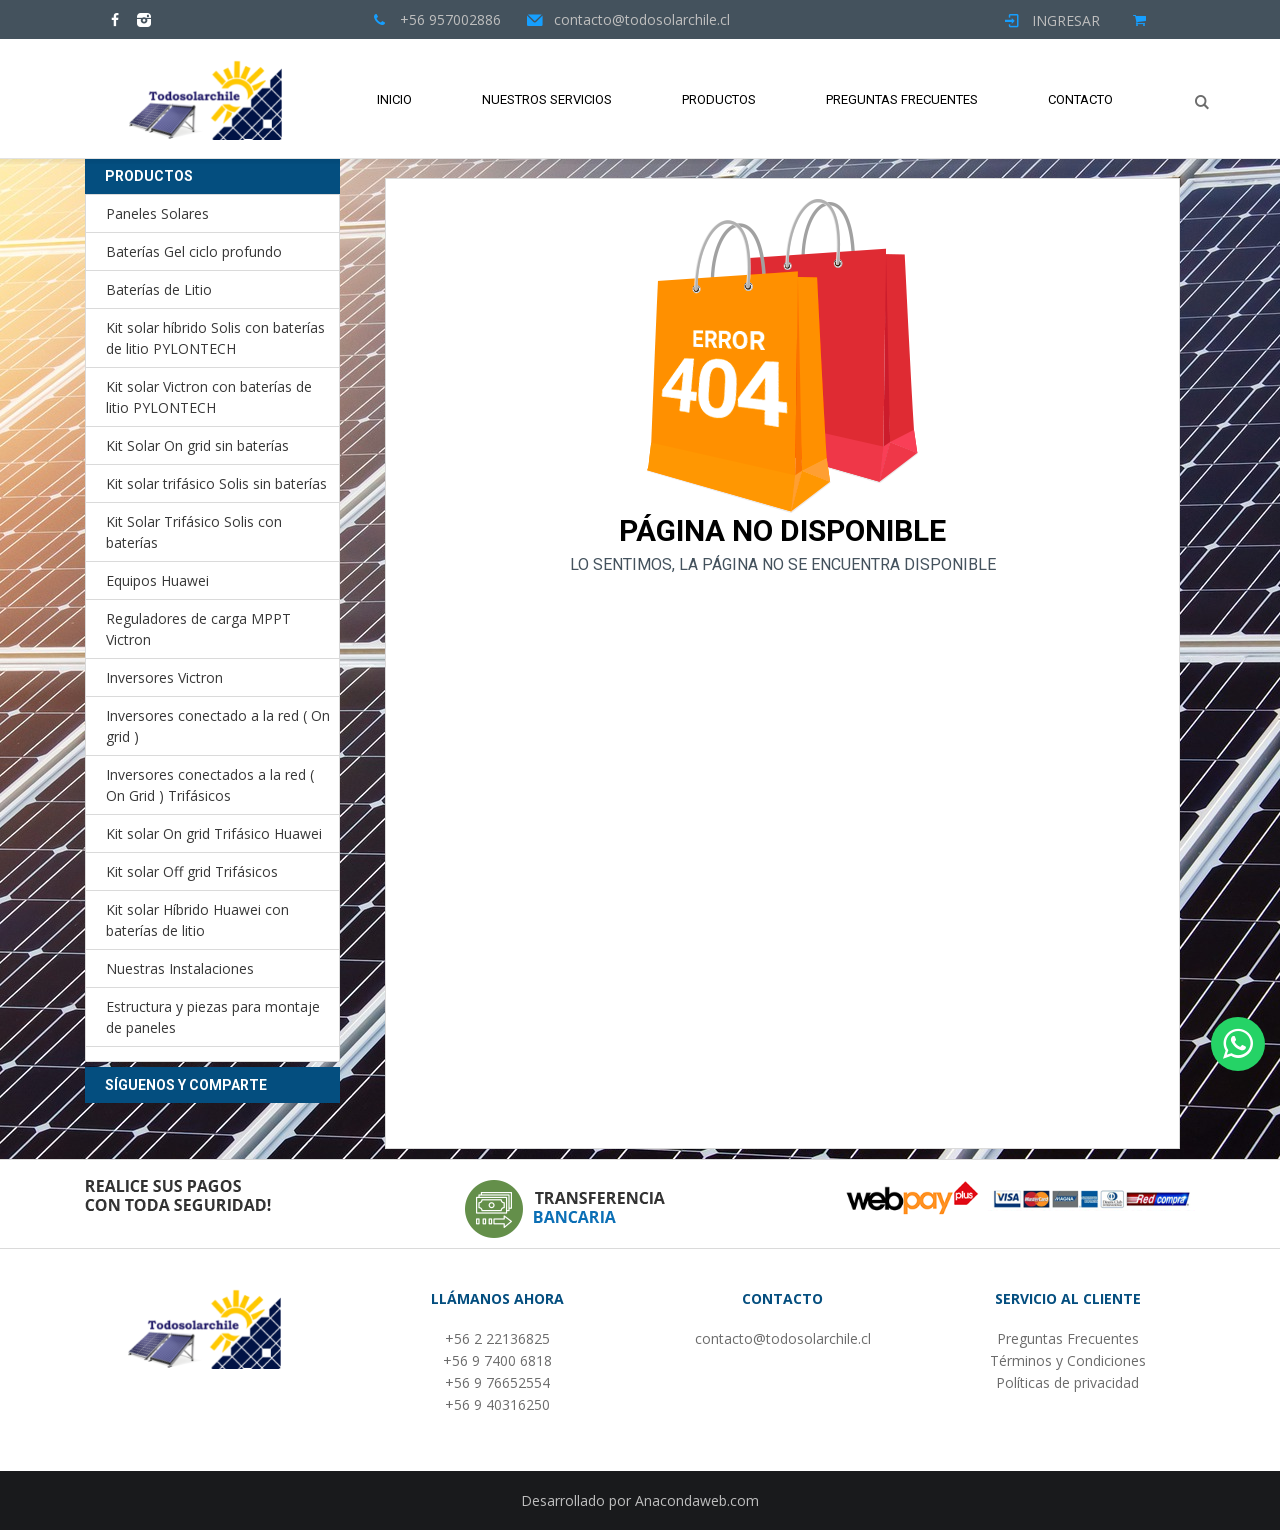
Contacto (1080, 99)
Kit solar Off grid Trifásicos (192, 871)
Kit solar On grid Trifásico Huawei (214, 833)
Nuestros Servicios (547, 99)
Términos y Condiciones (1068, 1360)
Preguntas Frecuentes (902, 99)
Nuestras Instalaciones (180, 968)
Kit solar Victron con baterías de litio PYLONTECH (209, 397)
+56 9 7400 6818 (497, 1360)
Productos (719, 99)
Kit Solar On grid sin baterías (197, 445)
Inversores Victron (164, 677)
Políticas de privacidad (1067, 1382)
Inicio (394, 99)
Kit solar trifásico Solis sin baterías (216, 483)
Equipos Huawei (157, 580)
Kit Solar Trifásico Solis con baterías (194, 532)
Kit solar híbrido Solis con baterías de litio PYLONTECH (215, 338)
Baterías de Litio (159, 289)
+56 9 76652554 (497, 1382)
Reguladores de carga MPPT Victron (198, 629)
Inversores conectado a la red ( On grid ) (218, 726)
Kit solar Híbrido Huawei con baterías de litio (197, 920)
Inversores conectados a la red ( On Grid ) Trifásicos (210, 785)
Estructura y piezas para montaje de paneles (213, 1017)
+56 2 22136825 (497, 1338)
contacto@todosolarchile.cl (783, 1338)
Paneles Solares (157, 213)
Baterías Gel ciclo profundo (194, 251)
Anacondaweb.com (697, 1500)
